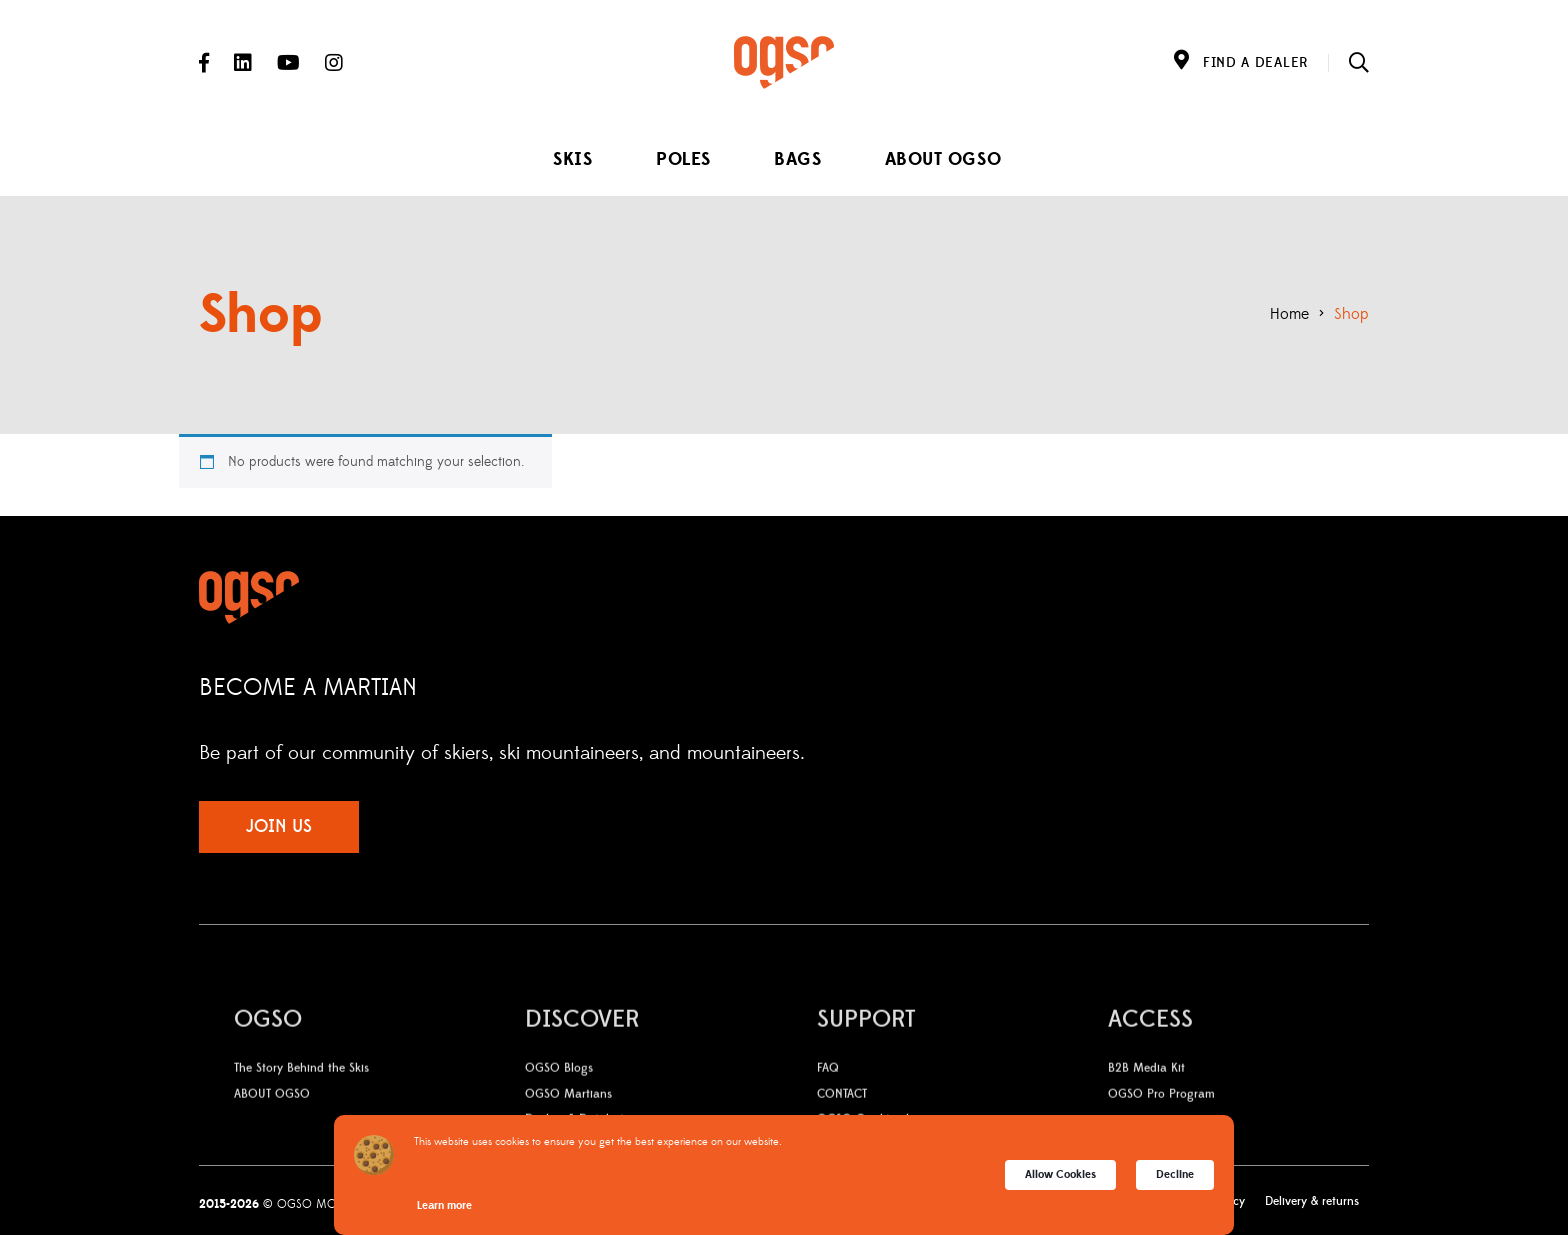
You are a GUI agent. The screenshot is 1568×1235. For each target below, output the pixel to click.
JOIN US (279, 826)
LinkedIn (243, 63)
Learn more (444, 1205)
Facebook (204, 63)
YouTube (288, 63)
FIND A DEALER (1255, 63)
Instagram (334, 63)
